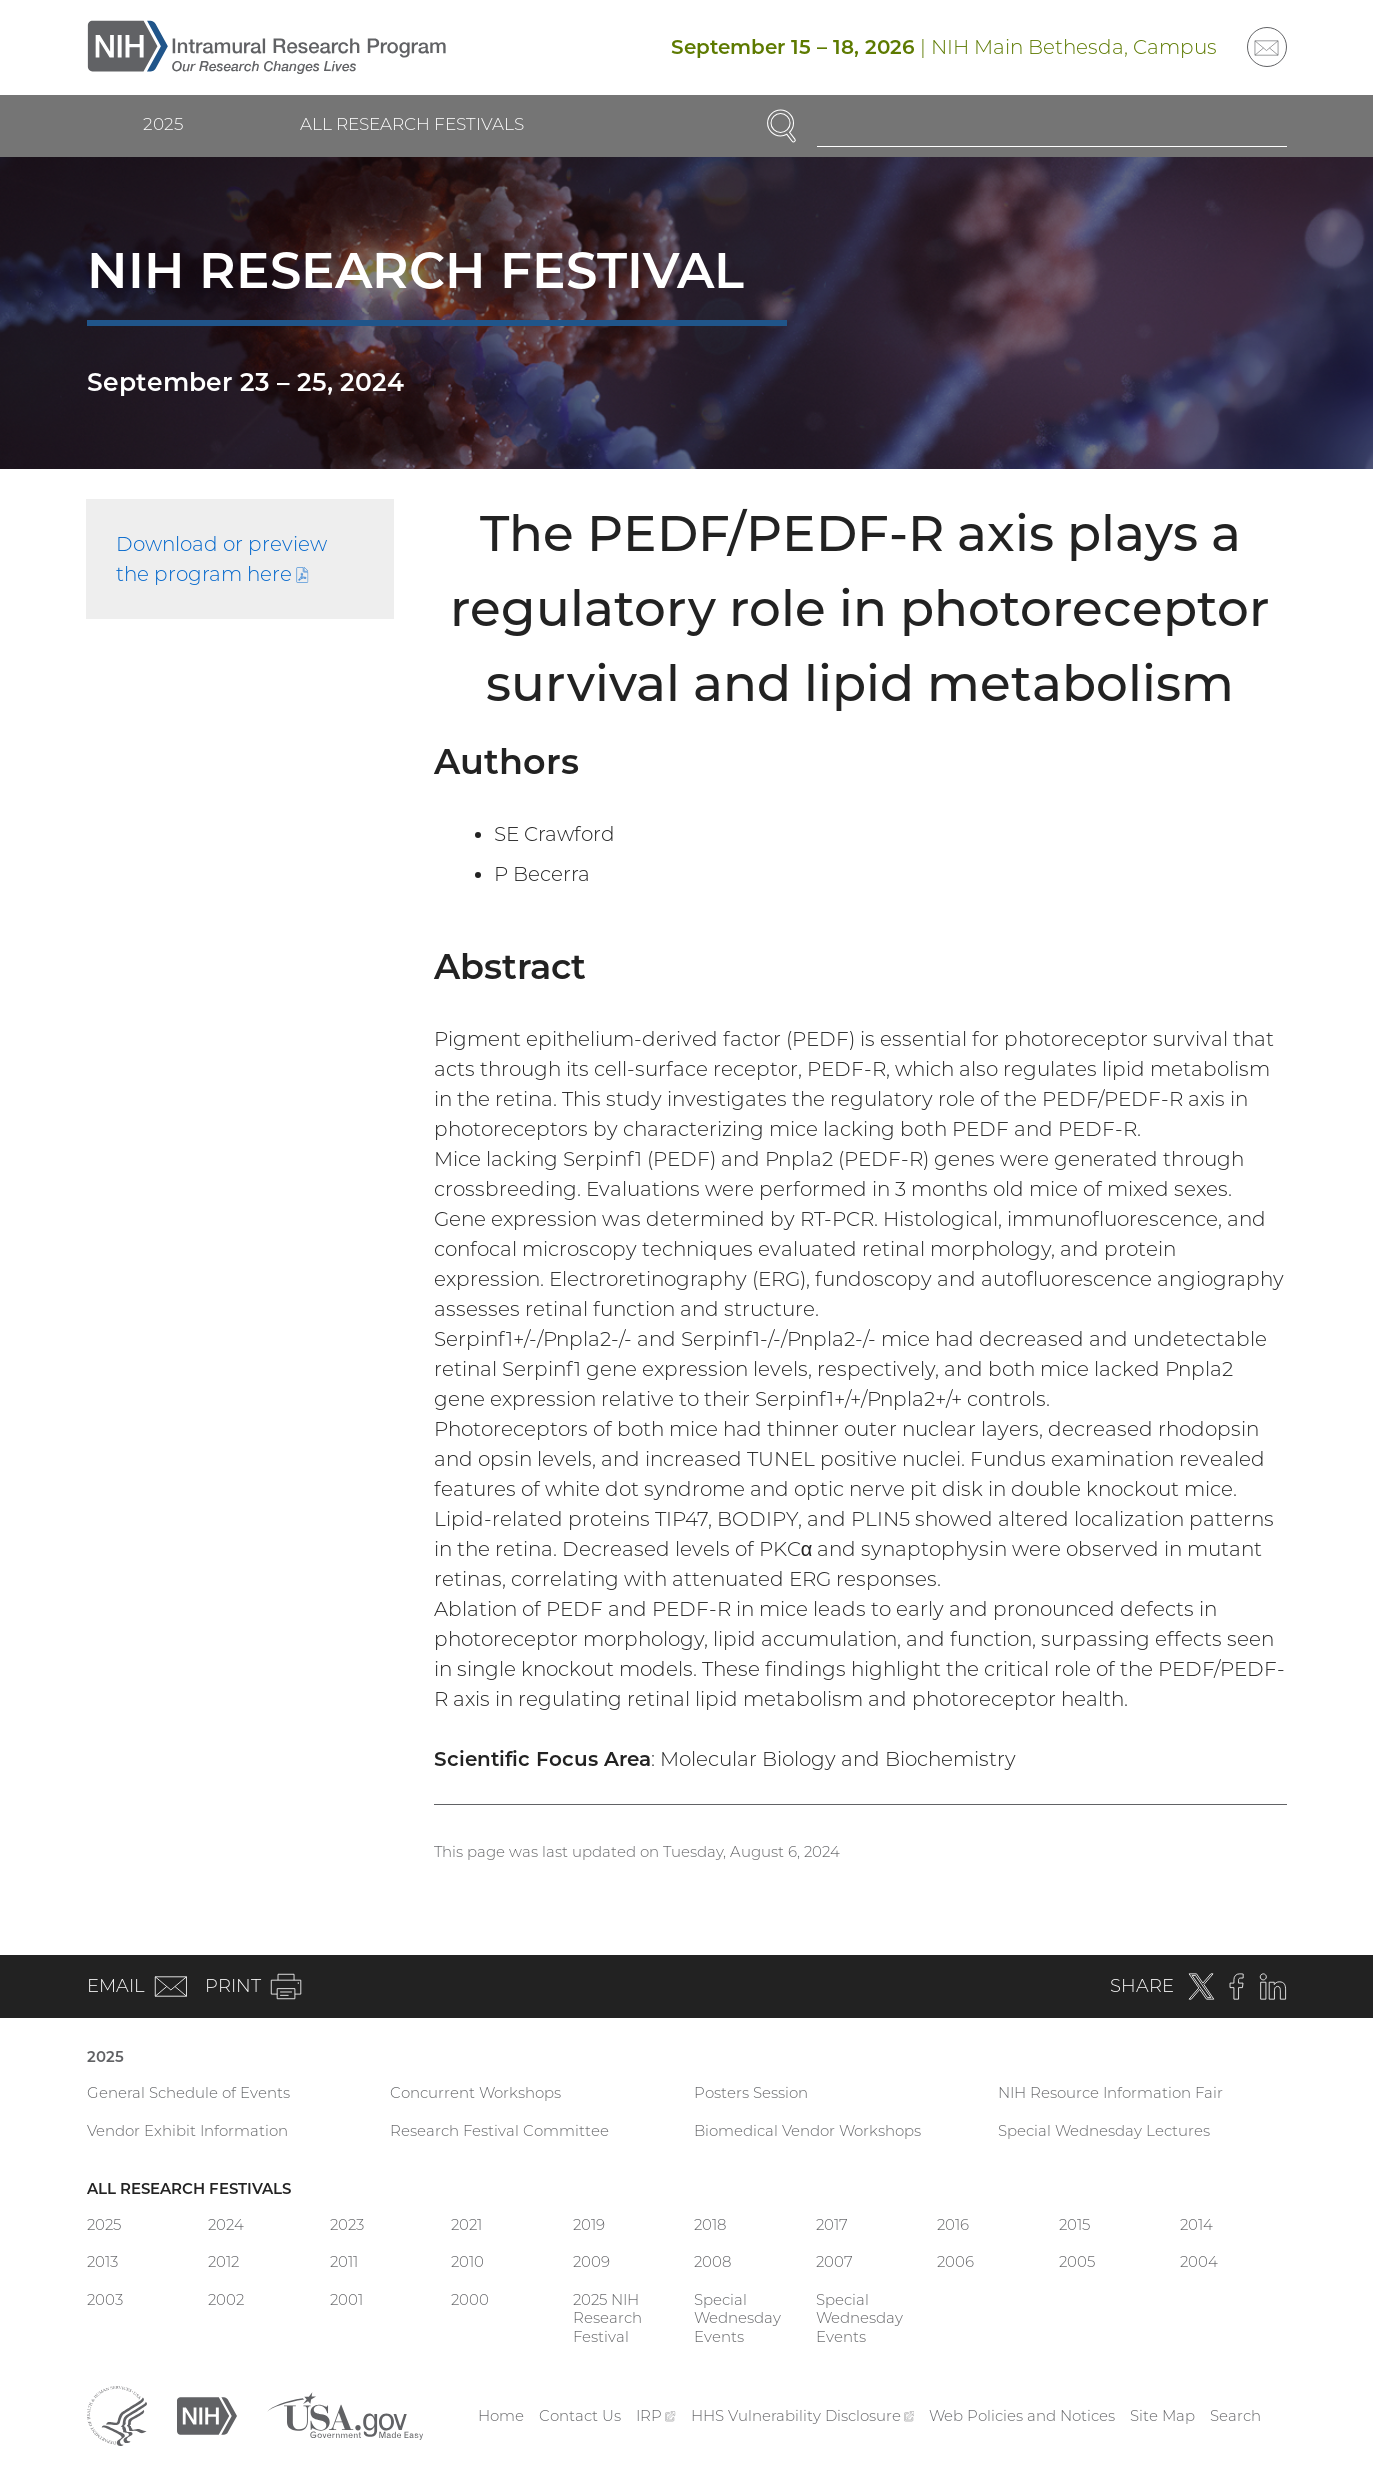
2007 (834, 2261)
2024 (226, 2224)
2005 (1077, 2261)
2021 (466, 2224)
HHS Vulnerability (803, 2415)
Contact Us (580, 2415)
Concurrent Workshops (475, 2092)
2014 (1196, 2224)
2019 (589, 2224)
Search (1235, 2415)
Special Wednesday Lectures (1104, 2130)
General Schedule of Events (188, 2092)
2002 (226, 2299)
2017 (832, 2224)
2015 (1074, 2224)
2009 (591, 2261)
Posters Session (751, 2092)
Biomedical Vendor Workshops (807, 2130)
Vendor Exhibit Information (187, 2130)
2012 (223, 2261)
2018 (710, 2224)
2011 (344, 2261)
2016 (953, 2224)
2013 (102, 2261)
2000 (470, 2299)
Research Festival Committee (499, 2130)
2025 (163, 124)
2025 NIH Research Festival (607, 2318)
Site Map (1162, 2415)
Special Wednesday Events (737, 2318)
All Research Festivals (412, 124)
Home (501, 2415)
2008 (712, 2261)
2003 (105, 2299)
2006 (955, 2261)
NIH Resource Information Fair (1110, 2092)
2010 (467, 2261)
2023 (347, 2224)
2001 (346, 2299)
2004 (1199, 2261)
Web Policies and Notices (1022, 2415)
